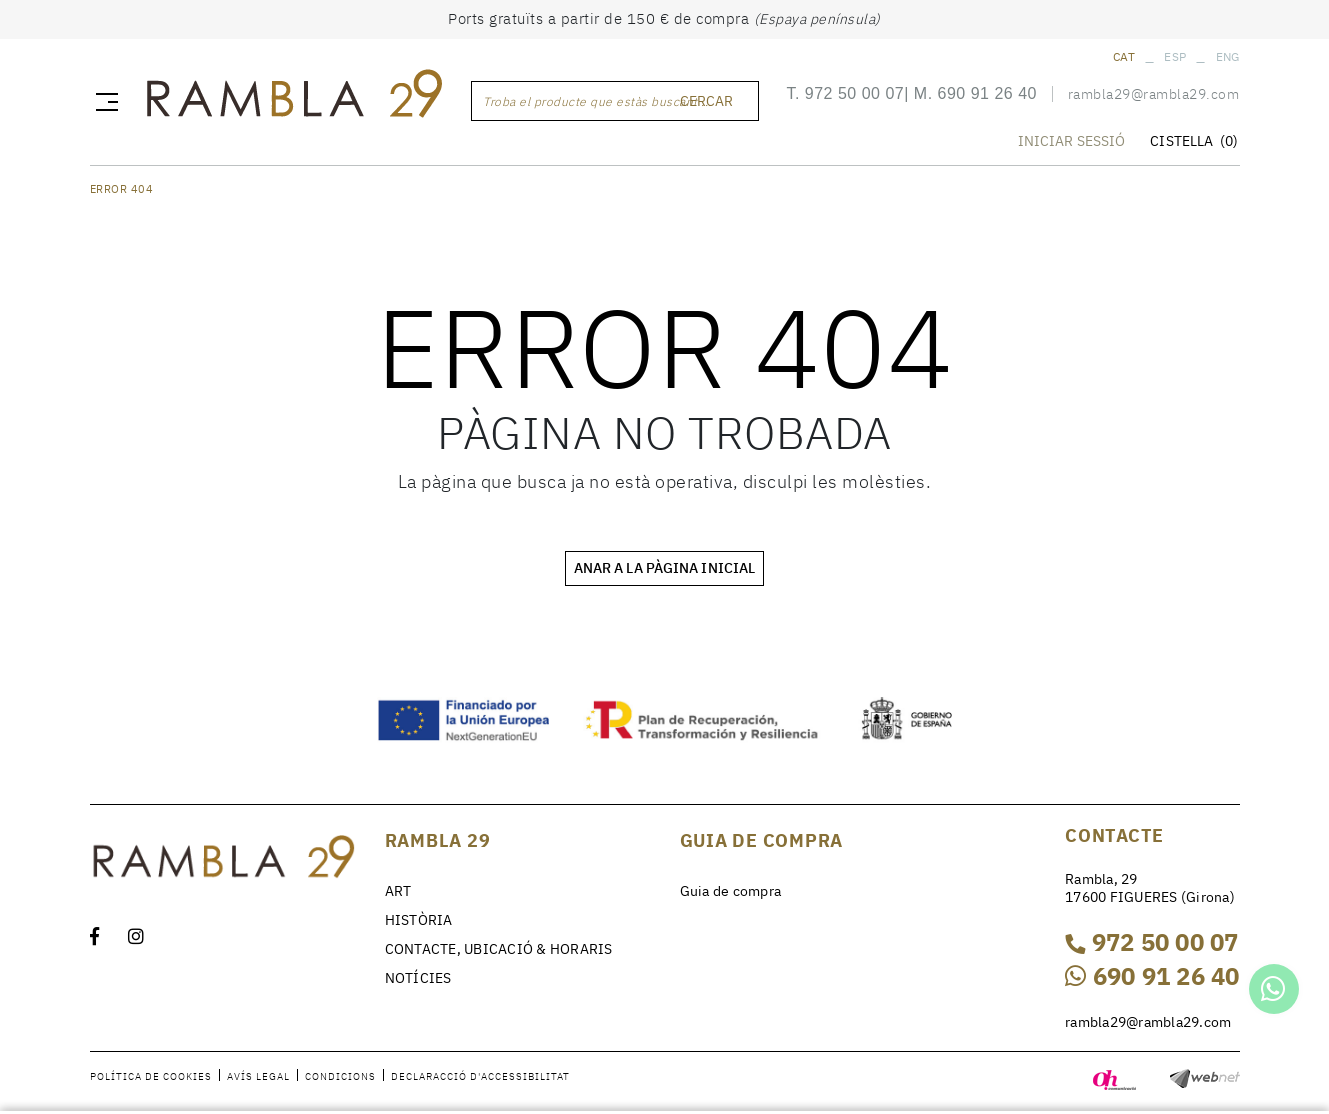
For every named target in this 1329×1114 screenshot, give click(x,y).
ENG (1228, 56)
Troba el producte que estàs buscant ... (597, 101)
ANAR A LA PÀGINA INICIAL (664, 568)
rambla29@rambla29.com (1154, 94)
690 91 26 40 (987, 93)
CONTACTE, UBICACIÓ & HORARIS (499, 949)
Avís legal (258, 1076)
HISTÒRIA (419, 920)
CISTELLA (1194, 141)
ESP (1175, 56)
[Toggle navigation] (103, 101)
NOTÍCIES (418, 978)
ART (398, 891)
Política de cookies (151, 1076)
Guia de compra (731, 891)
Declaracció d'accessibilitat (480, 1076)
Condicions (340, 1076)
